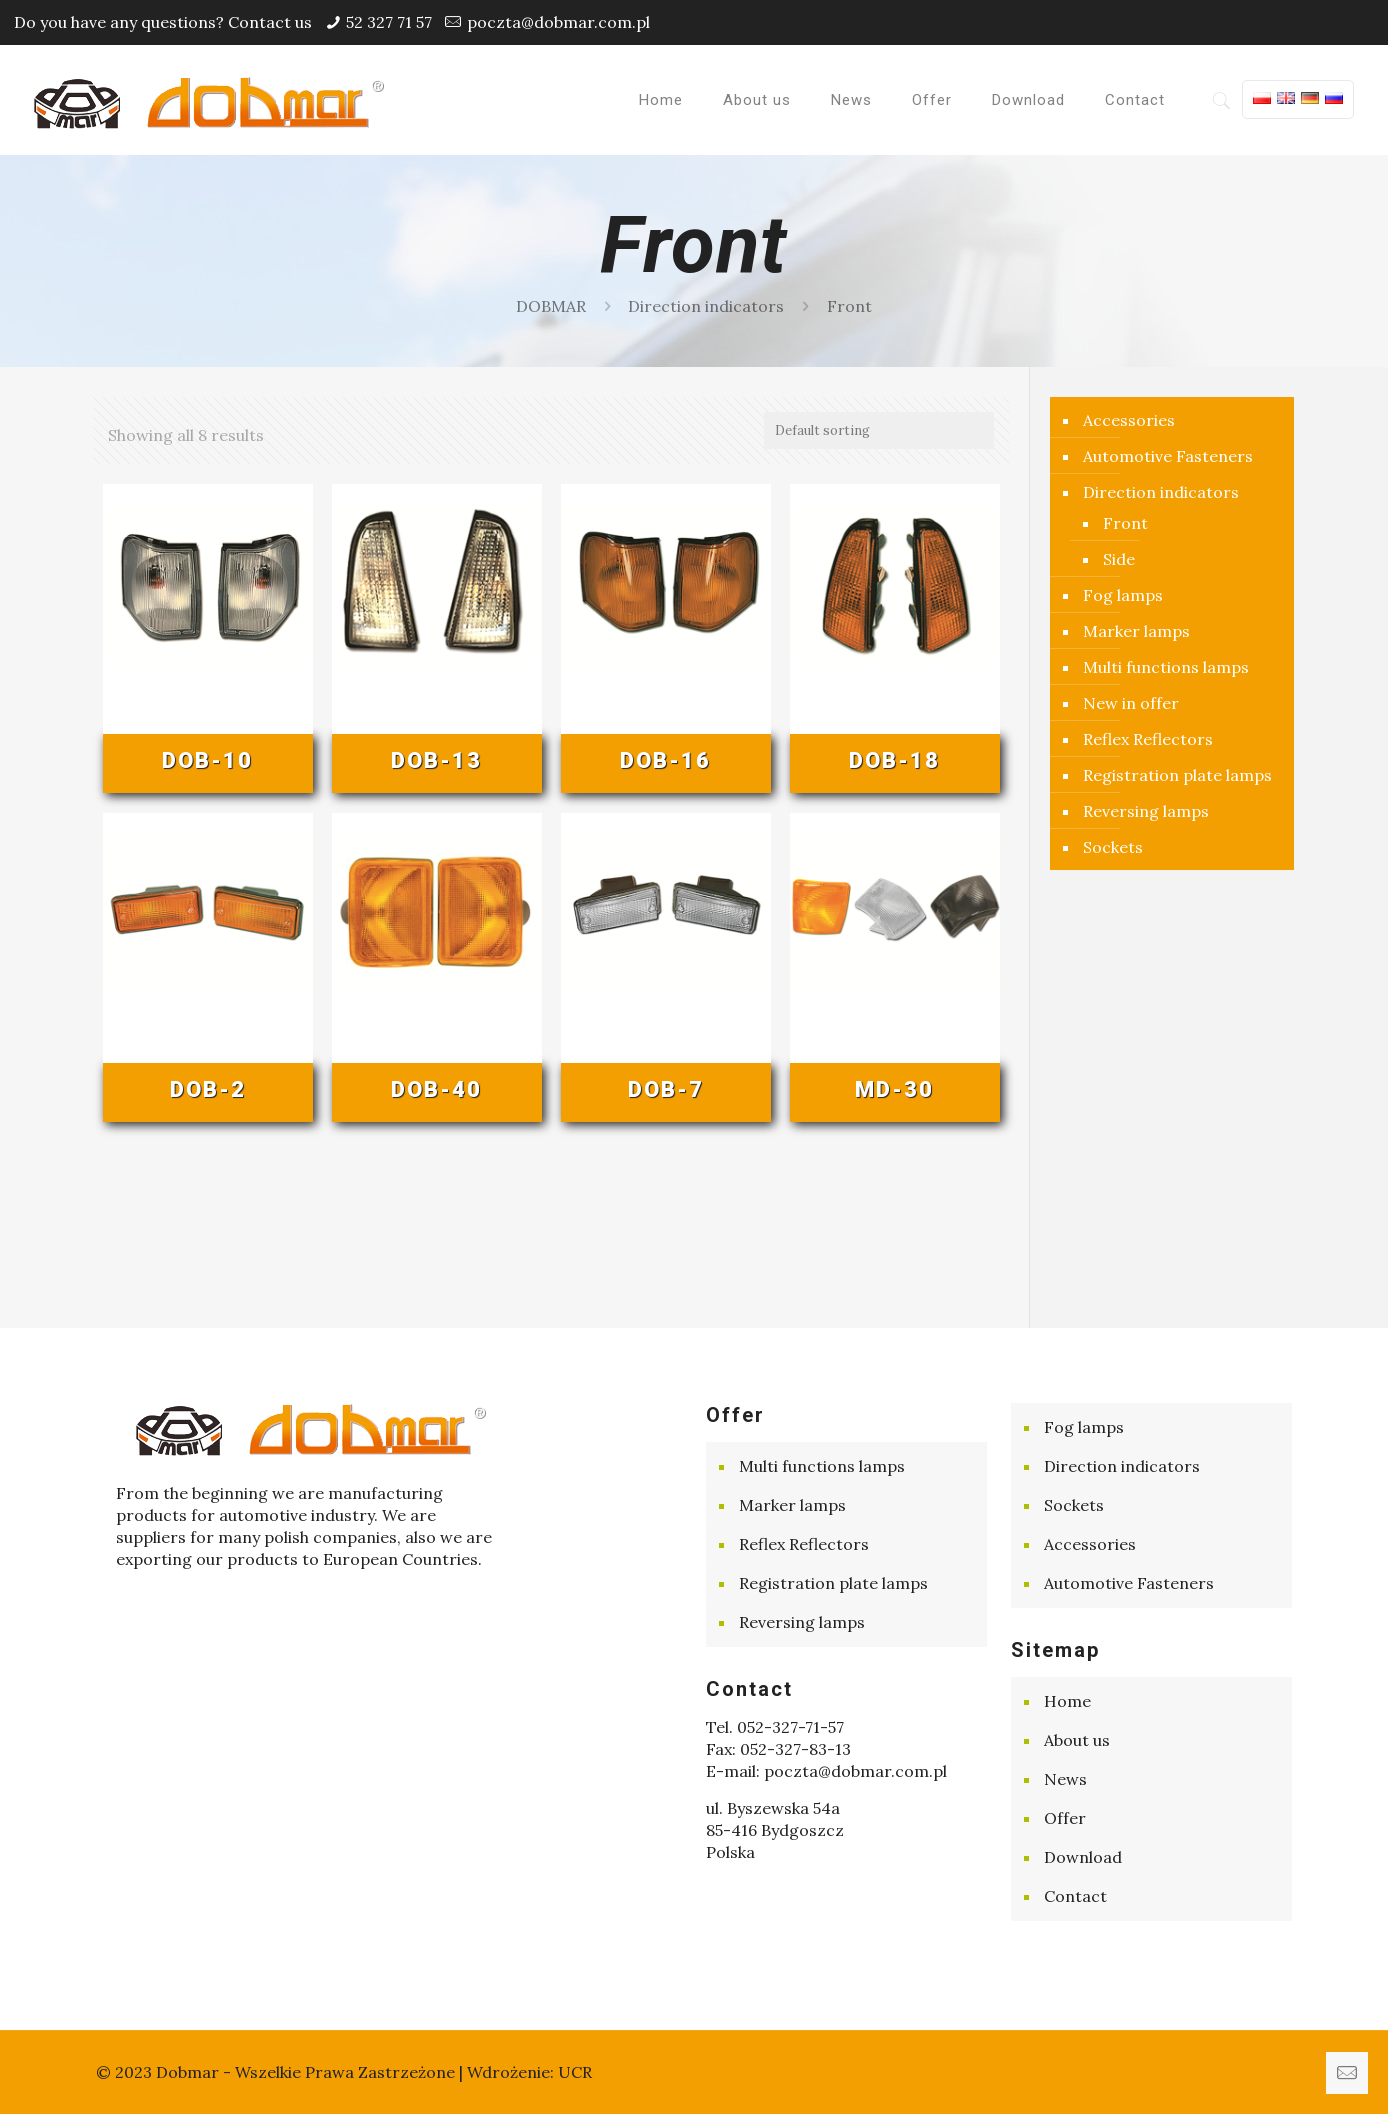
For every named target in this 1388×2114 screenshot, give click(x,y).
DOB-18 (894, 760)
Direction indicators (706, 306)
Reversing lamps (1146, 811)
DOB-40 (436, 1089)
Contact (1075, 1896)
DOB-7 (666, 1089)
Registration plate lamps (1177, 775)
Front (1125, 523)
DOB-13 (436, 760)
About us (1077, 1740)
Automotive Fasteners (1168, 456)
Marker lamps (1136, 631)
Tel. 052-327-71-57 (775, 1727)
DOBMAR (551, 306)
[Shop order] (879, 430)
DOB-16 (665, 760)
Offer (1065, 1818)
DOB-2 (208, 1089)
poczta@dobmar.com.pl (558, 22)
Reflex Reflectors (1148, 739)
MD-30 (894, 1089)
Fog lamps (1123, 595)
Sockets (1113, 847)
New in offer (1131, 703)
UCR (575, 2072)
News (1065, 1779)
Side (1119, 559)
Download (1083, 1857)
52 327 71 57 (389, 22)
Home (1067, 1701)
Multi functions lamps (1166, 667)
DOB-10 (207, 760)
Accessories (1129, 420)
